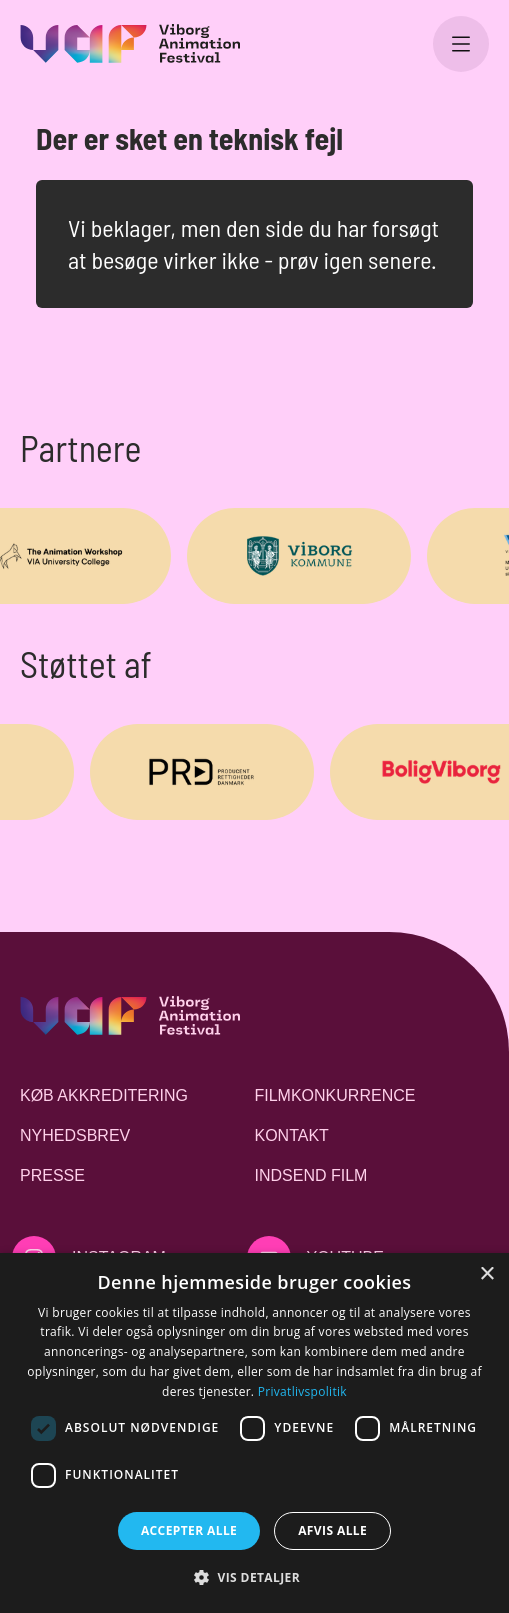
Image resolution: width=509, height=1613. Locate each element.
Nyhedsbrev (75, 1135)
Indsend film (311, 1175)
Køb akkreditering (104, 1095)
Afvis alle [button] (332, 1530)
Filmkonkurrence (335, 1095)
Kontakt (292, 1135)
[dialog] (254, 1433)
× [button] (486, 1274)
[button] (254, 1577)
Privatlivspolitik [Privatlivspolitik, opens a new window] (302, 1391)
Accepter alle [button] (189, 1530)
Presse (52, 1175)
